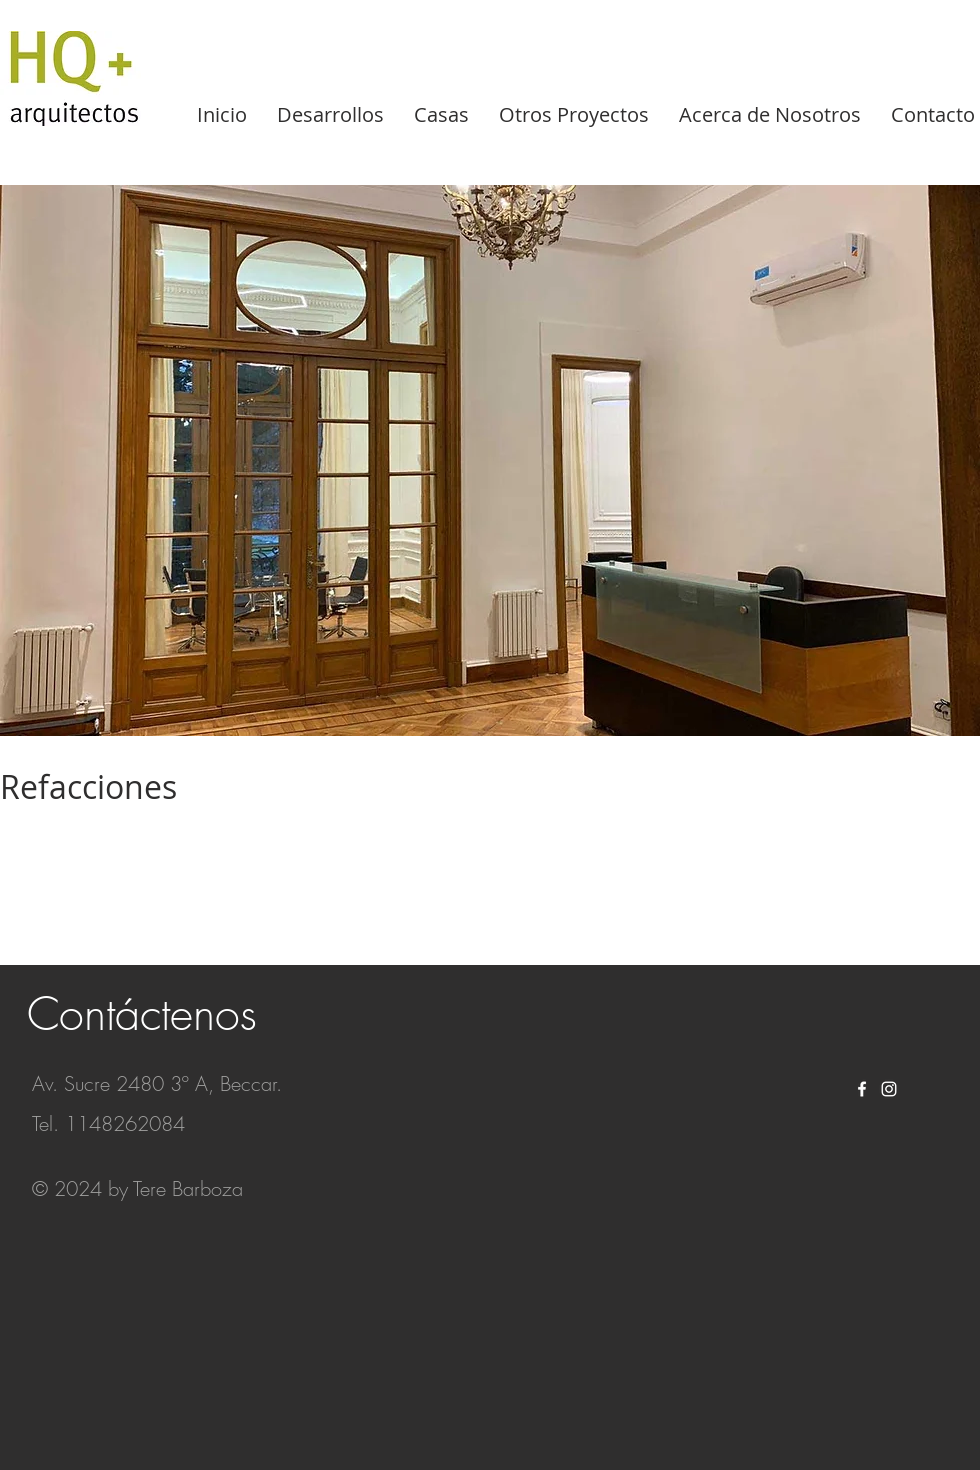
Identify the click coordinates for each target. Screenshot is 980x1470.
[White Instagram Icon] (889, 1089)
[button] (490, 460)
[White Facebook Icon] (862, 1089)
